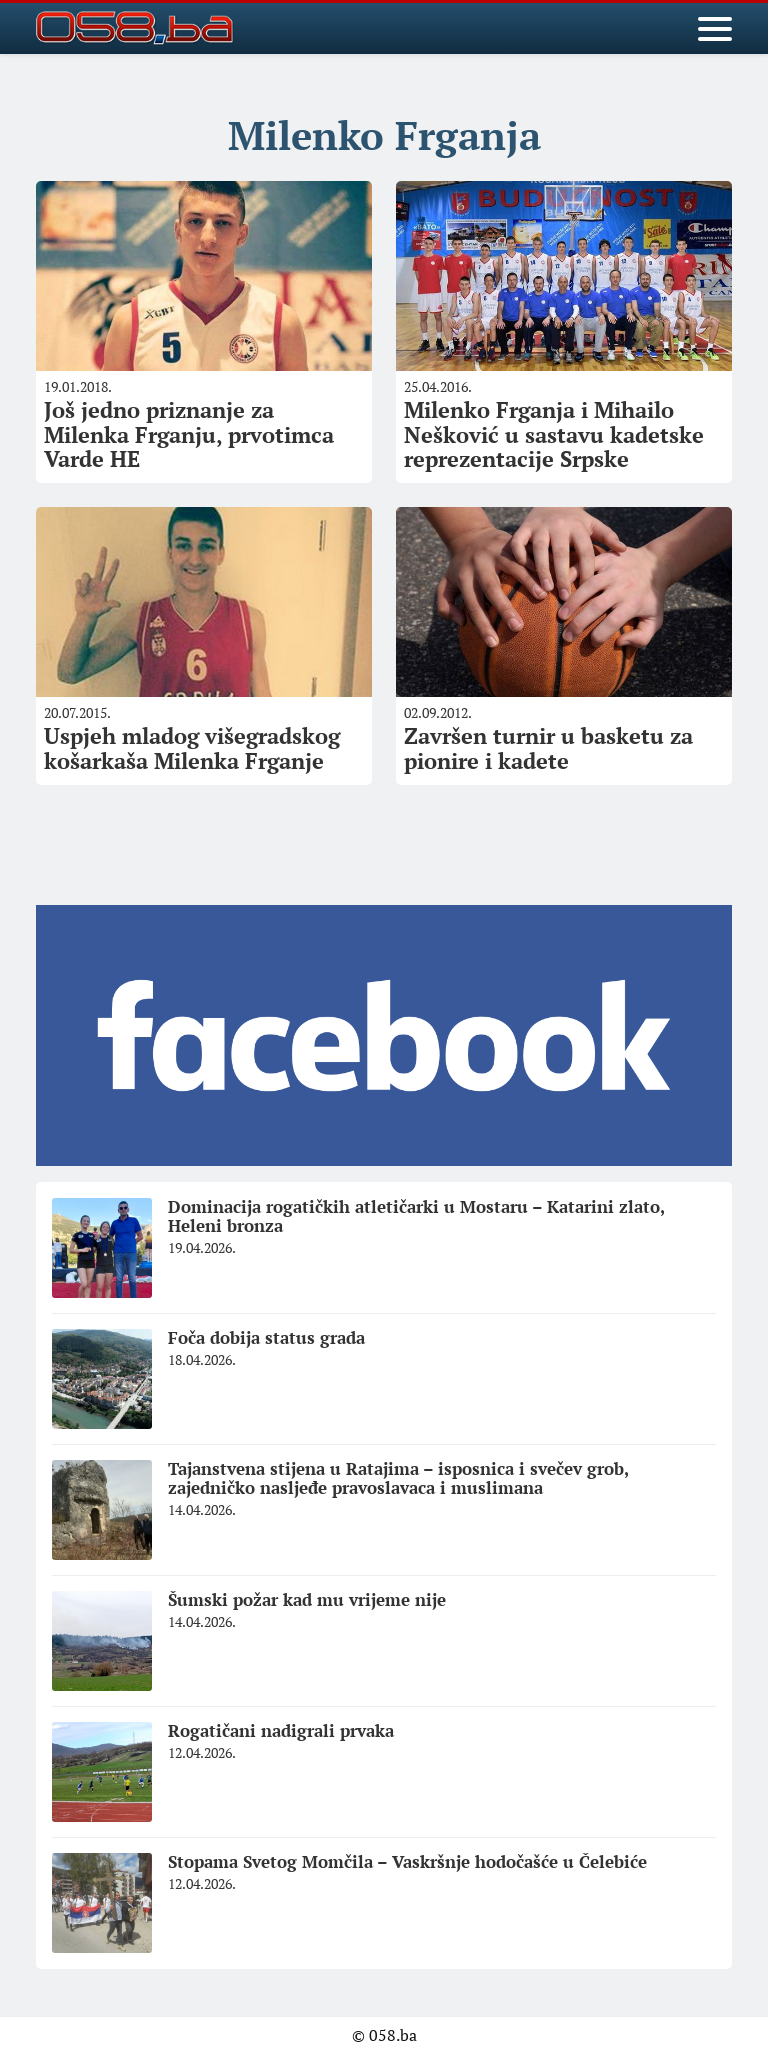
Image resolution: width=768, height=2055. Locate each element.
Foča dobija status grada (266, 1337)
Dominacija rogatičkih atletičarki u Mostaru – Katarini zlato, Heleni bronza (416, 1216)
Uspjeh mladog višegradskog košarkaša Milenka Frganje (192, 747)
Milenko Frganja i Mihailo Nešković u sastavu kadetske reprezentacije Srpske (554, 433)
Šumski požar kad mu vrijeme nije (307, 1599)
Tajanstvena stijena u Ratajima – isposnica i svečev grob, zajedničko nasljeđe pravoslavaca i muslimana (398, 1478)
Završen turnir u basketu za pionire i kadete (548, 747)
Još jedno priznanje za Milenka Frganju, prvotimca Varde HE (189, 433)
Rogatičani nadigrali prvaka (281, 1730)
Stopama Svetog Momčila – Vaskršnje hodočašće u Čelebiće (407, 1861)
